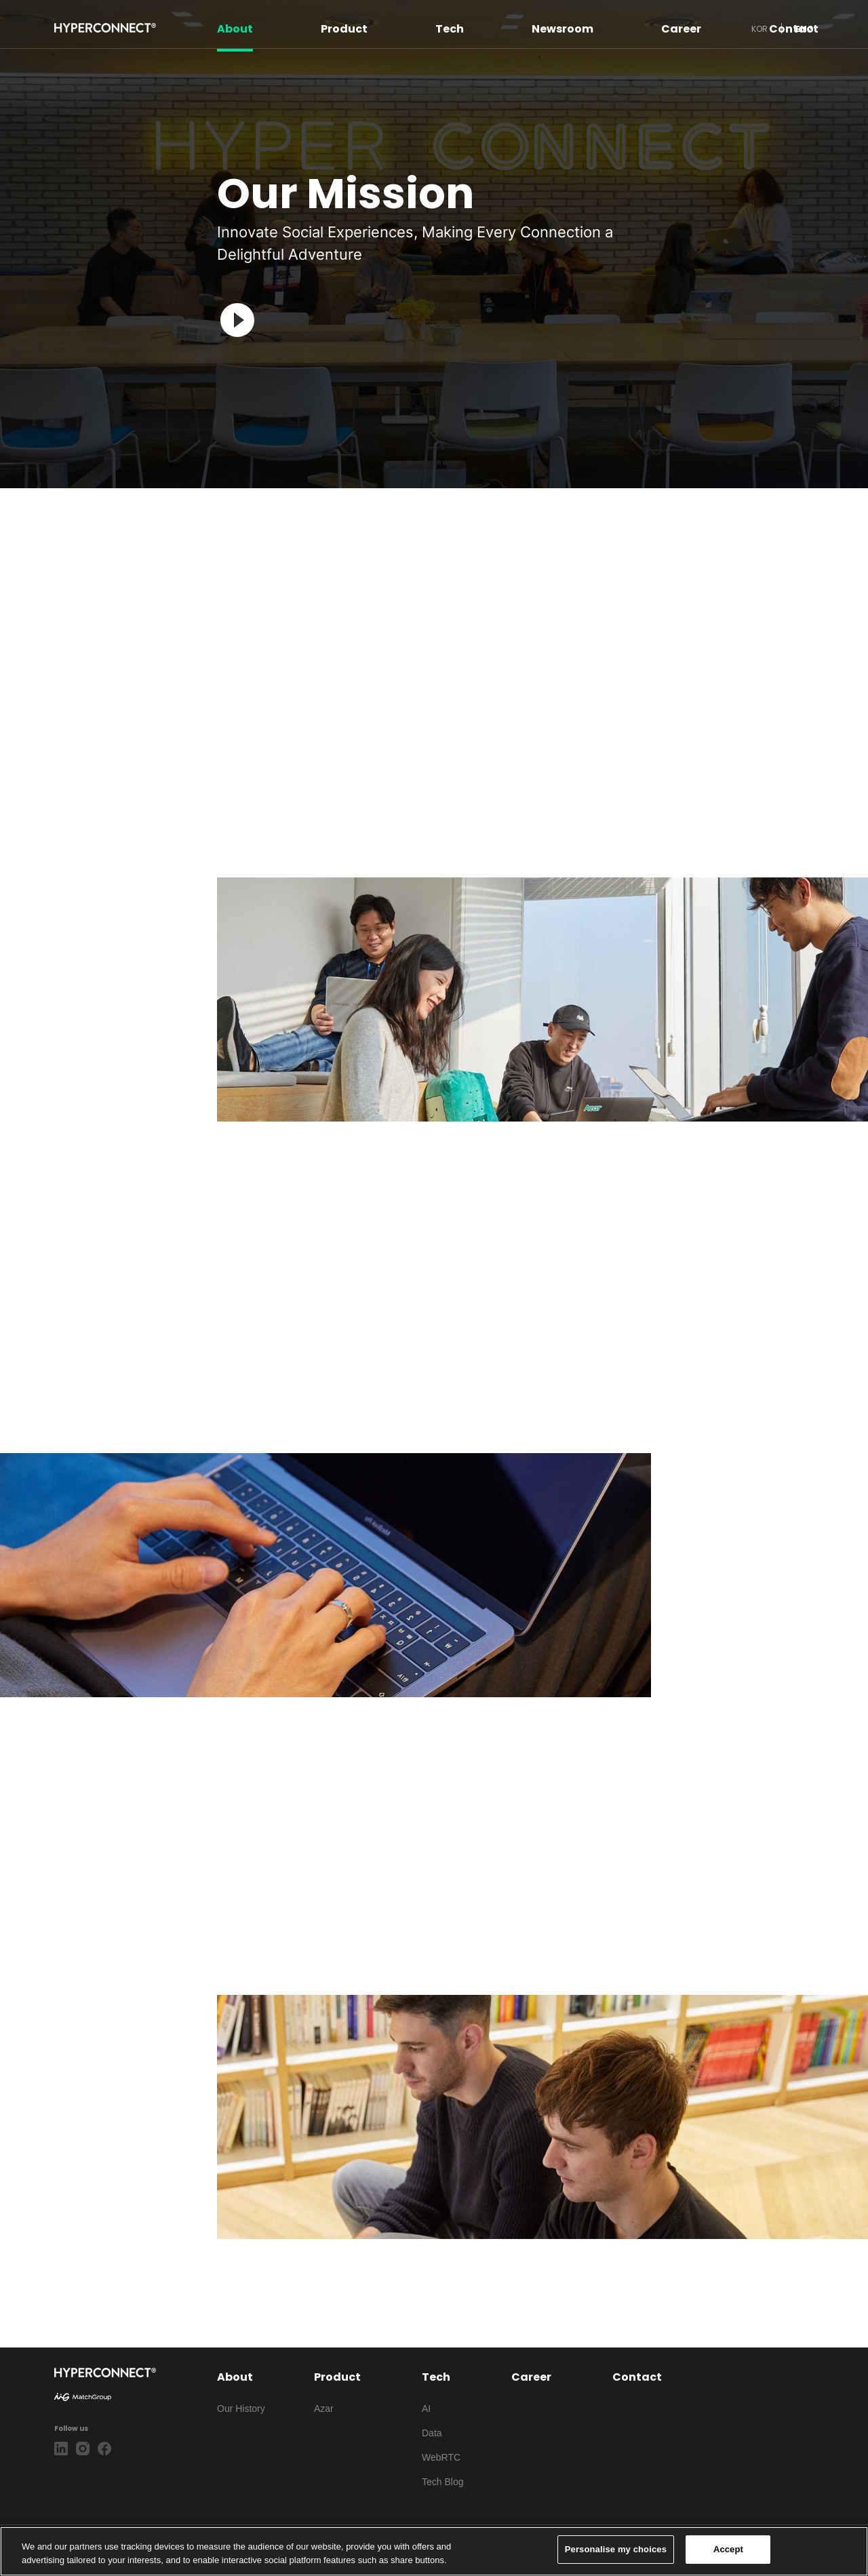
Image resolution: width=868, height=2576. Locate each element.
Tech (449, 28)
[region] (434, 2551)
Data (432, 2433)
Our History (241, 2408)
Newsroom (562, 28)
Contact (793, 28)
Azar (324, 2408)
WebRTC (441, 2457)
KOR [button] (759, 28)
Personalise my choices (616, 2549)
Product (344, 28)
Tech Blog (442, 2481)
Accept (728, 2549)
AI (426, 2408)
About (235, 28)
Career (681, 28)
